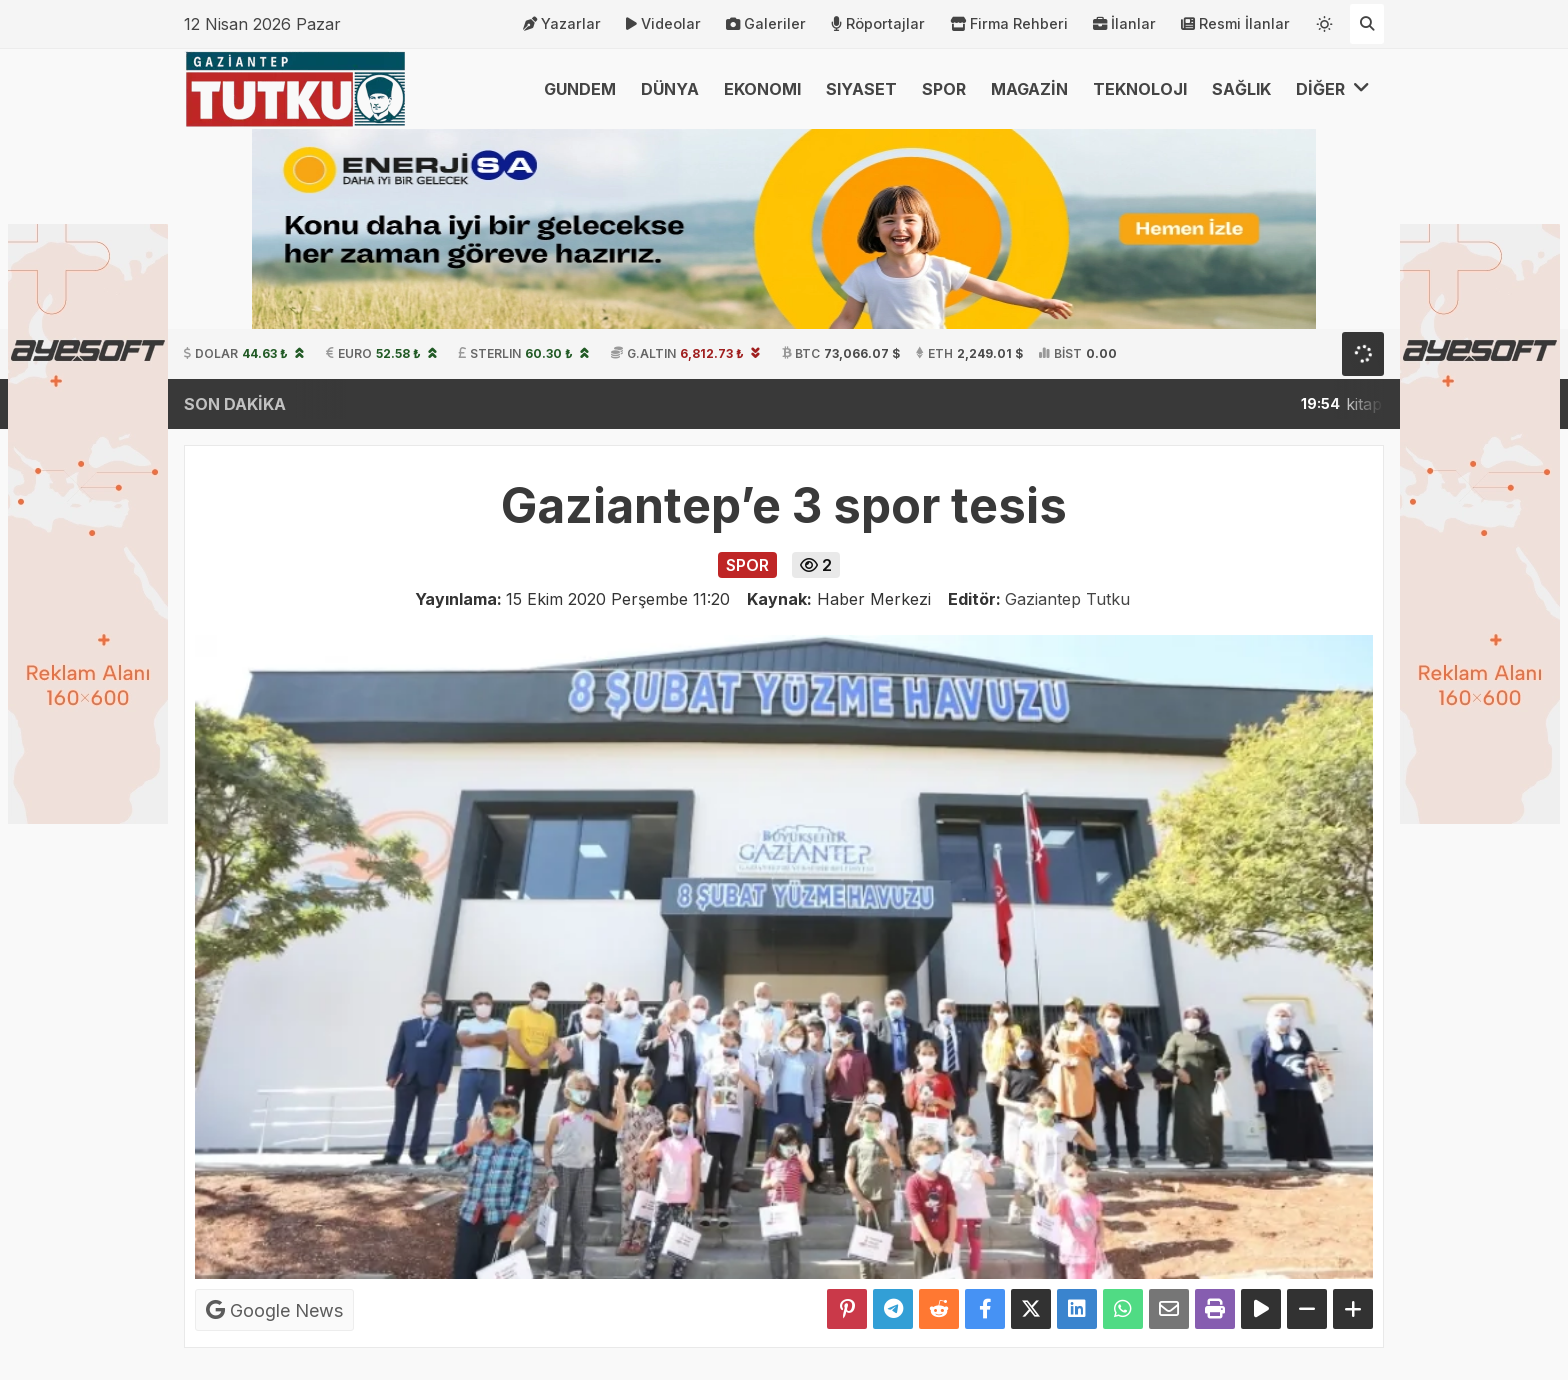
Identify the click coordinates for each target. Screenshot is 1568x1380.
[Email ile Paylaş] (1169, 1309)
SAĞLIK (1241, 89)
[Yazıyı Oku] (1261, 1309)
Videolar (663, 24)
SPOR (944, 89)
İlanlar (1124, 24)
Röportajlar (878, 24)
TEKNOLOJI (1140, 89)
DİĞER (1333, 88)
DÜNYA (670, 89)
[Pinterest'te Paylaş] (847, 1309)
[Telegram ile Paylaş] (893, 1309)
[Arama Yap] (1367, 24)
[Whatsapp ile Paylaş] (1123, 1309)
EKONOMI (762, 89)
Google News (274, 1310)
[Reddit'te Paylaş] (939, 1309)
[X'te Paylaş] (1031, 1309)
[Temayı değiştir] (1325, 20)
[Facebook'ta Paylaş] (985, 1309)
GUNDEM (580, 89)
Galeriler (766, 24)
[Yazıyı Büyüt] (1353, 1309)
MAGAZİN (1029, 89)
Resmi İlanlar (1235, 24)
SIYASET (861, 89)
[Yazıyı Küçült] (1307, 1309)
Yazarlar (562, 24)
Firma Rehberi (1009, 24)
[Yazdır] (1215, 1309)
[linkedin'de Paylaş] (1077, 1309)
